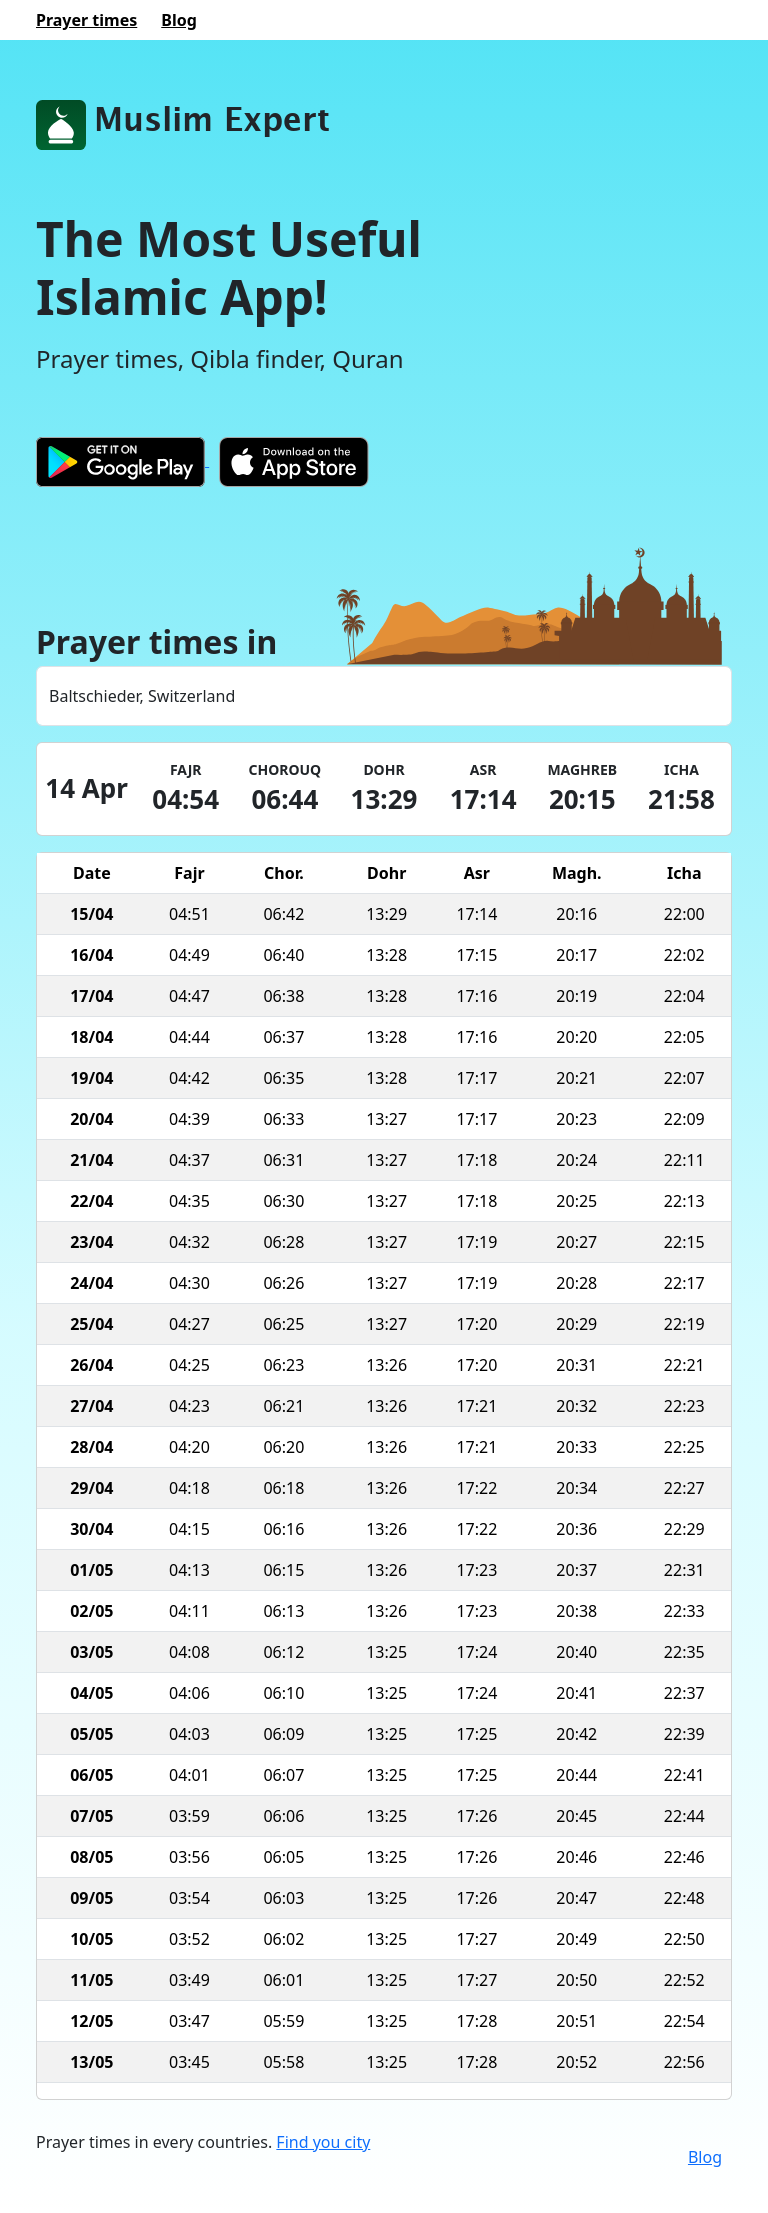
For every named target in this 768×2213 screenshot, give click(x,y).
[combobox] (384, 696)
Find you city (323, 2142)
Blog (705, 2157)
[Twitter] (727, 2157)
